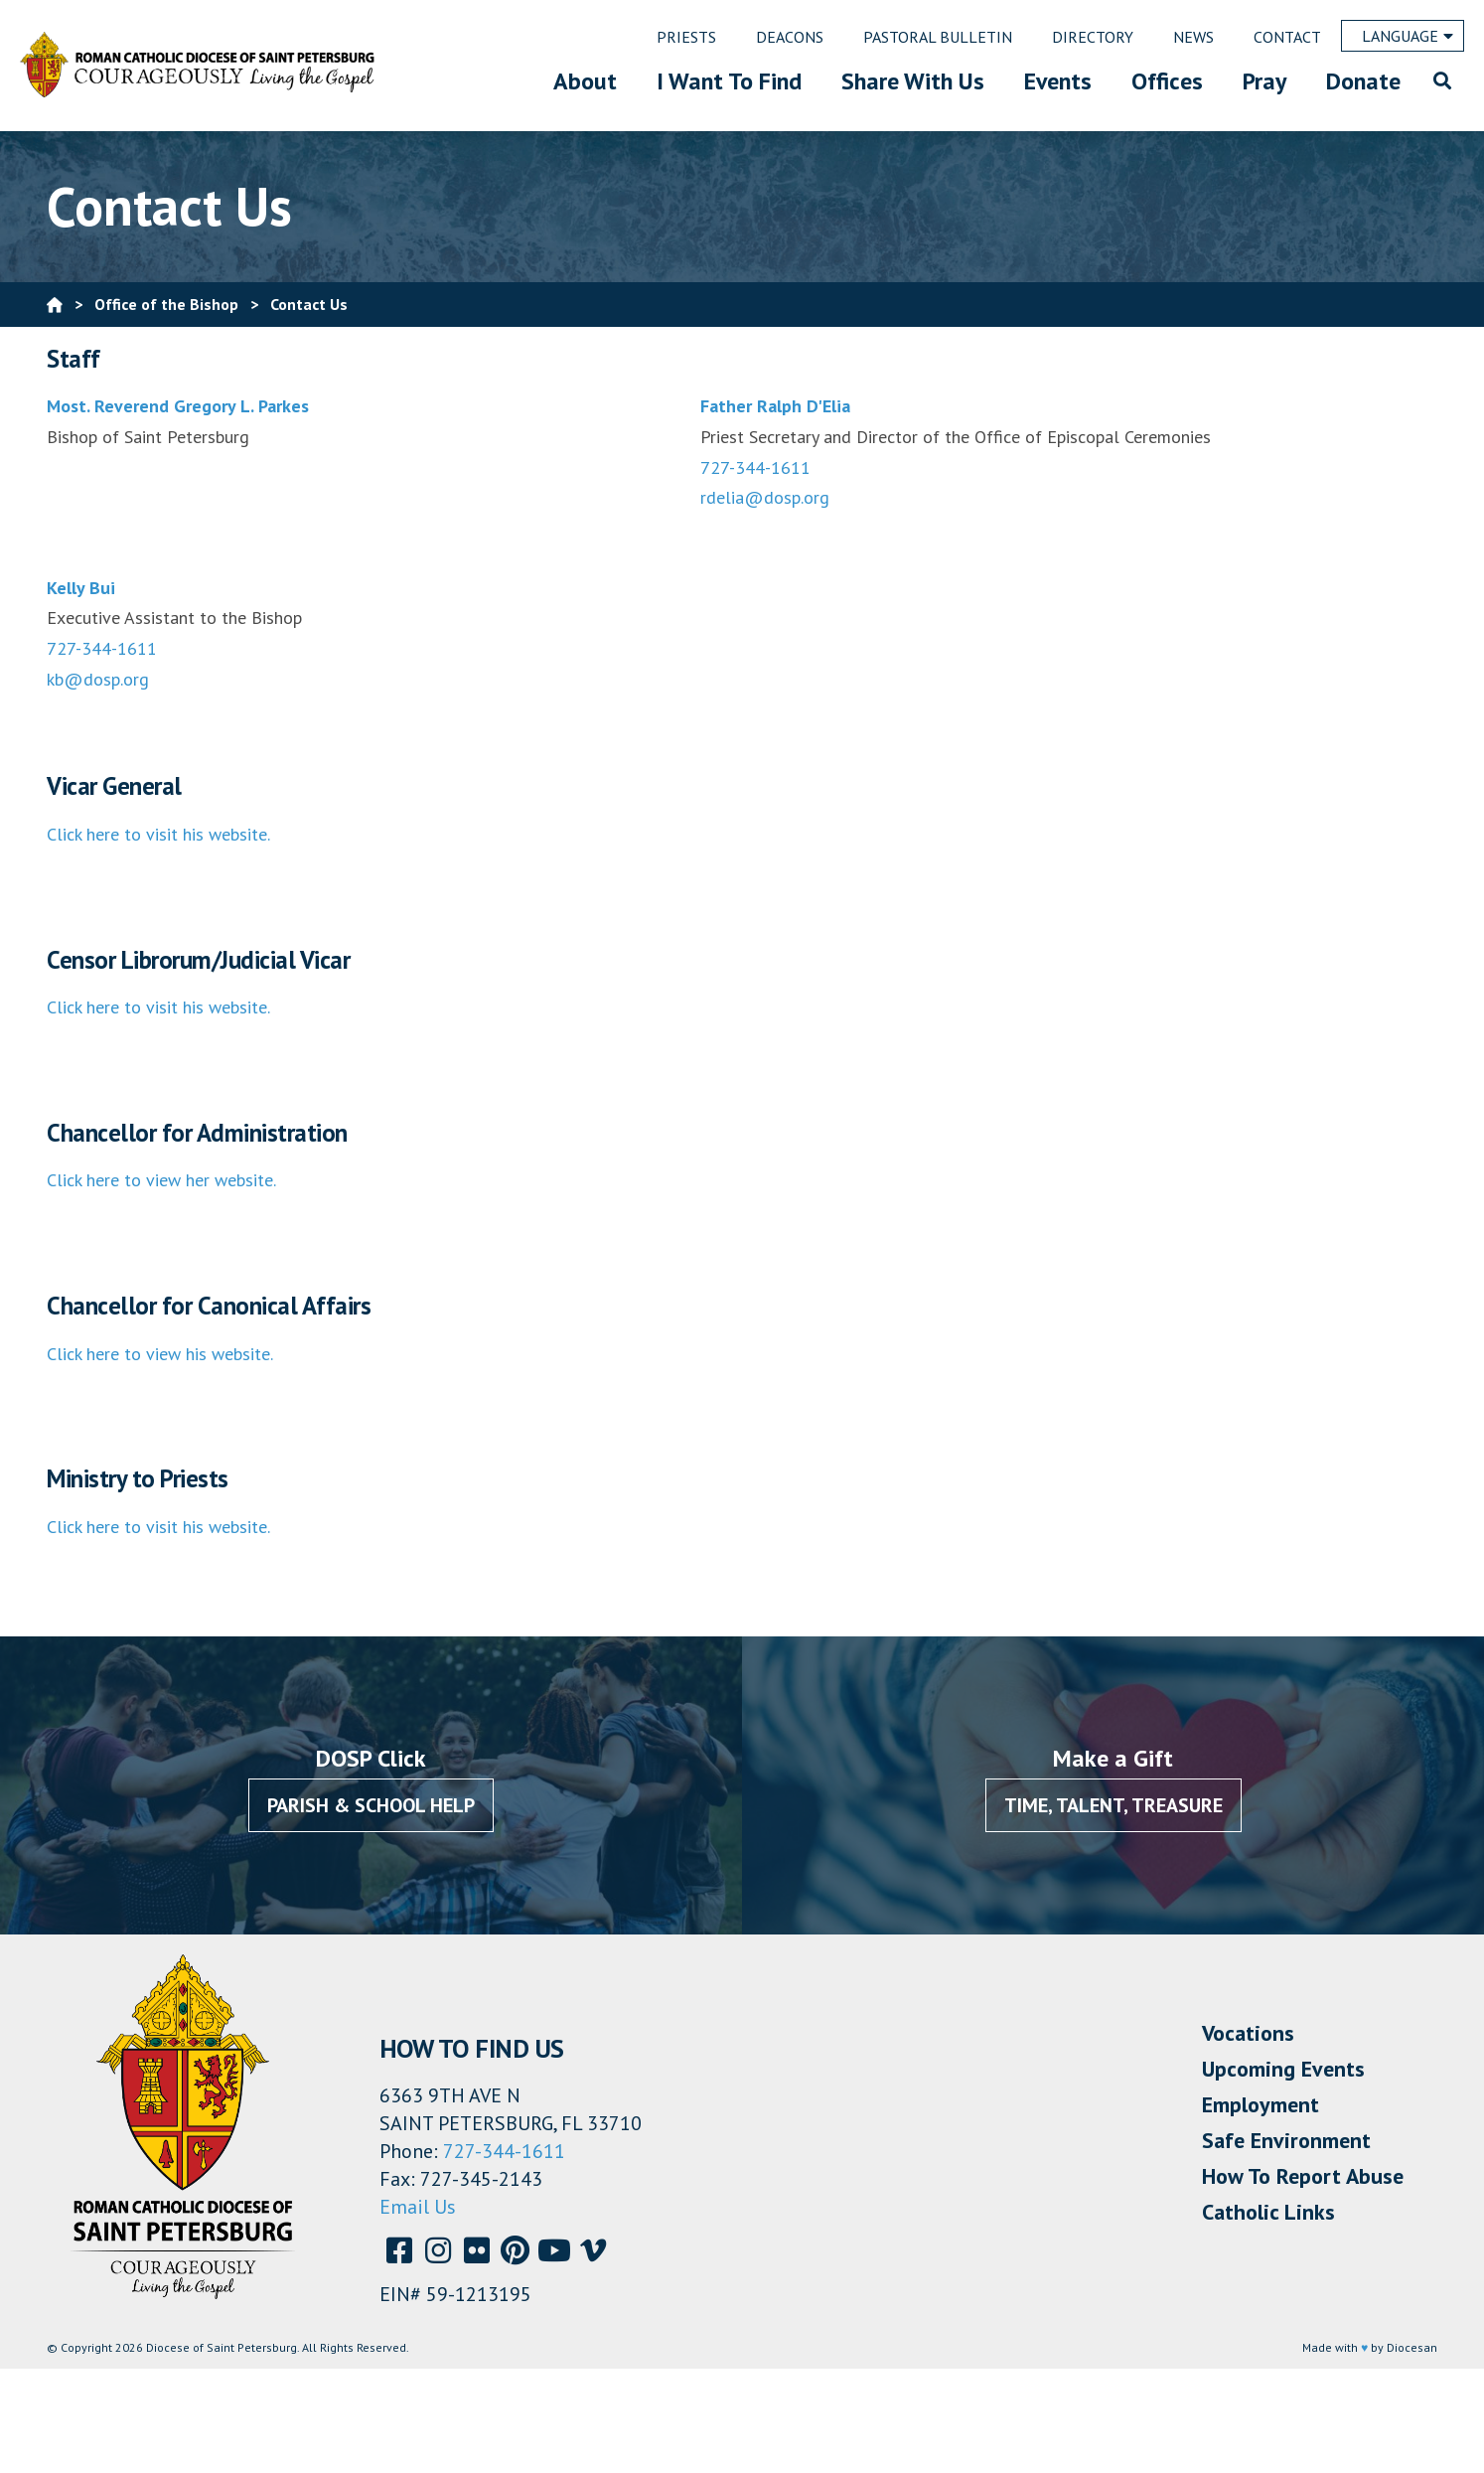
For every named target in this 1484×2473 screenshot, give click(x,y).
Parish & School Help (371, 1805)
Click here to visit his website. (158, 834)
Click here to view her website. (161, 1179)
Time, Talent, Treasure (1113, 1805)
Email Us (417, 2207)
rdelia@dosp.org (764, 497)
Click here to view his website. (160, 1353)
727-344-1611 (755, 467)
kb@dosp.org (98, 679)
